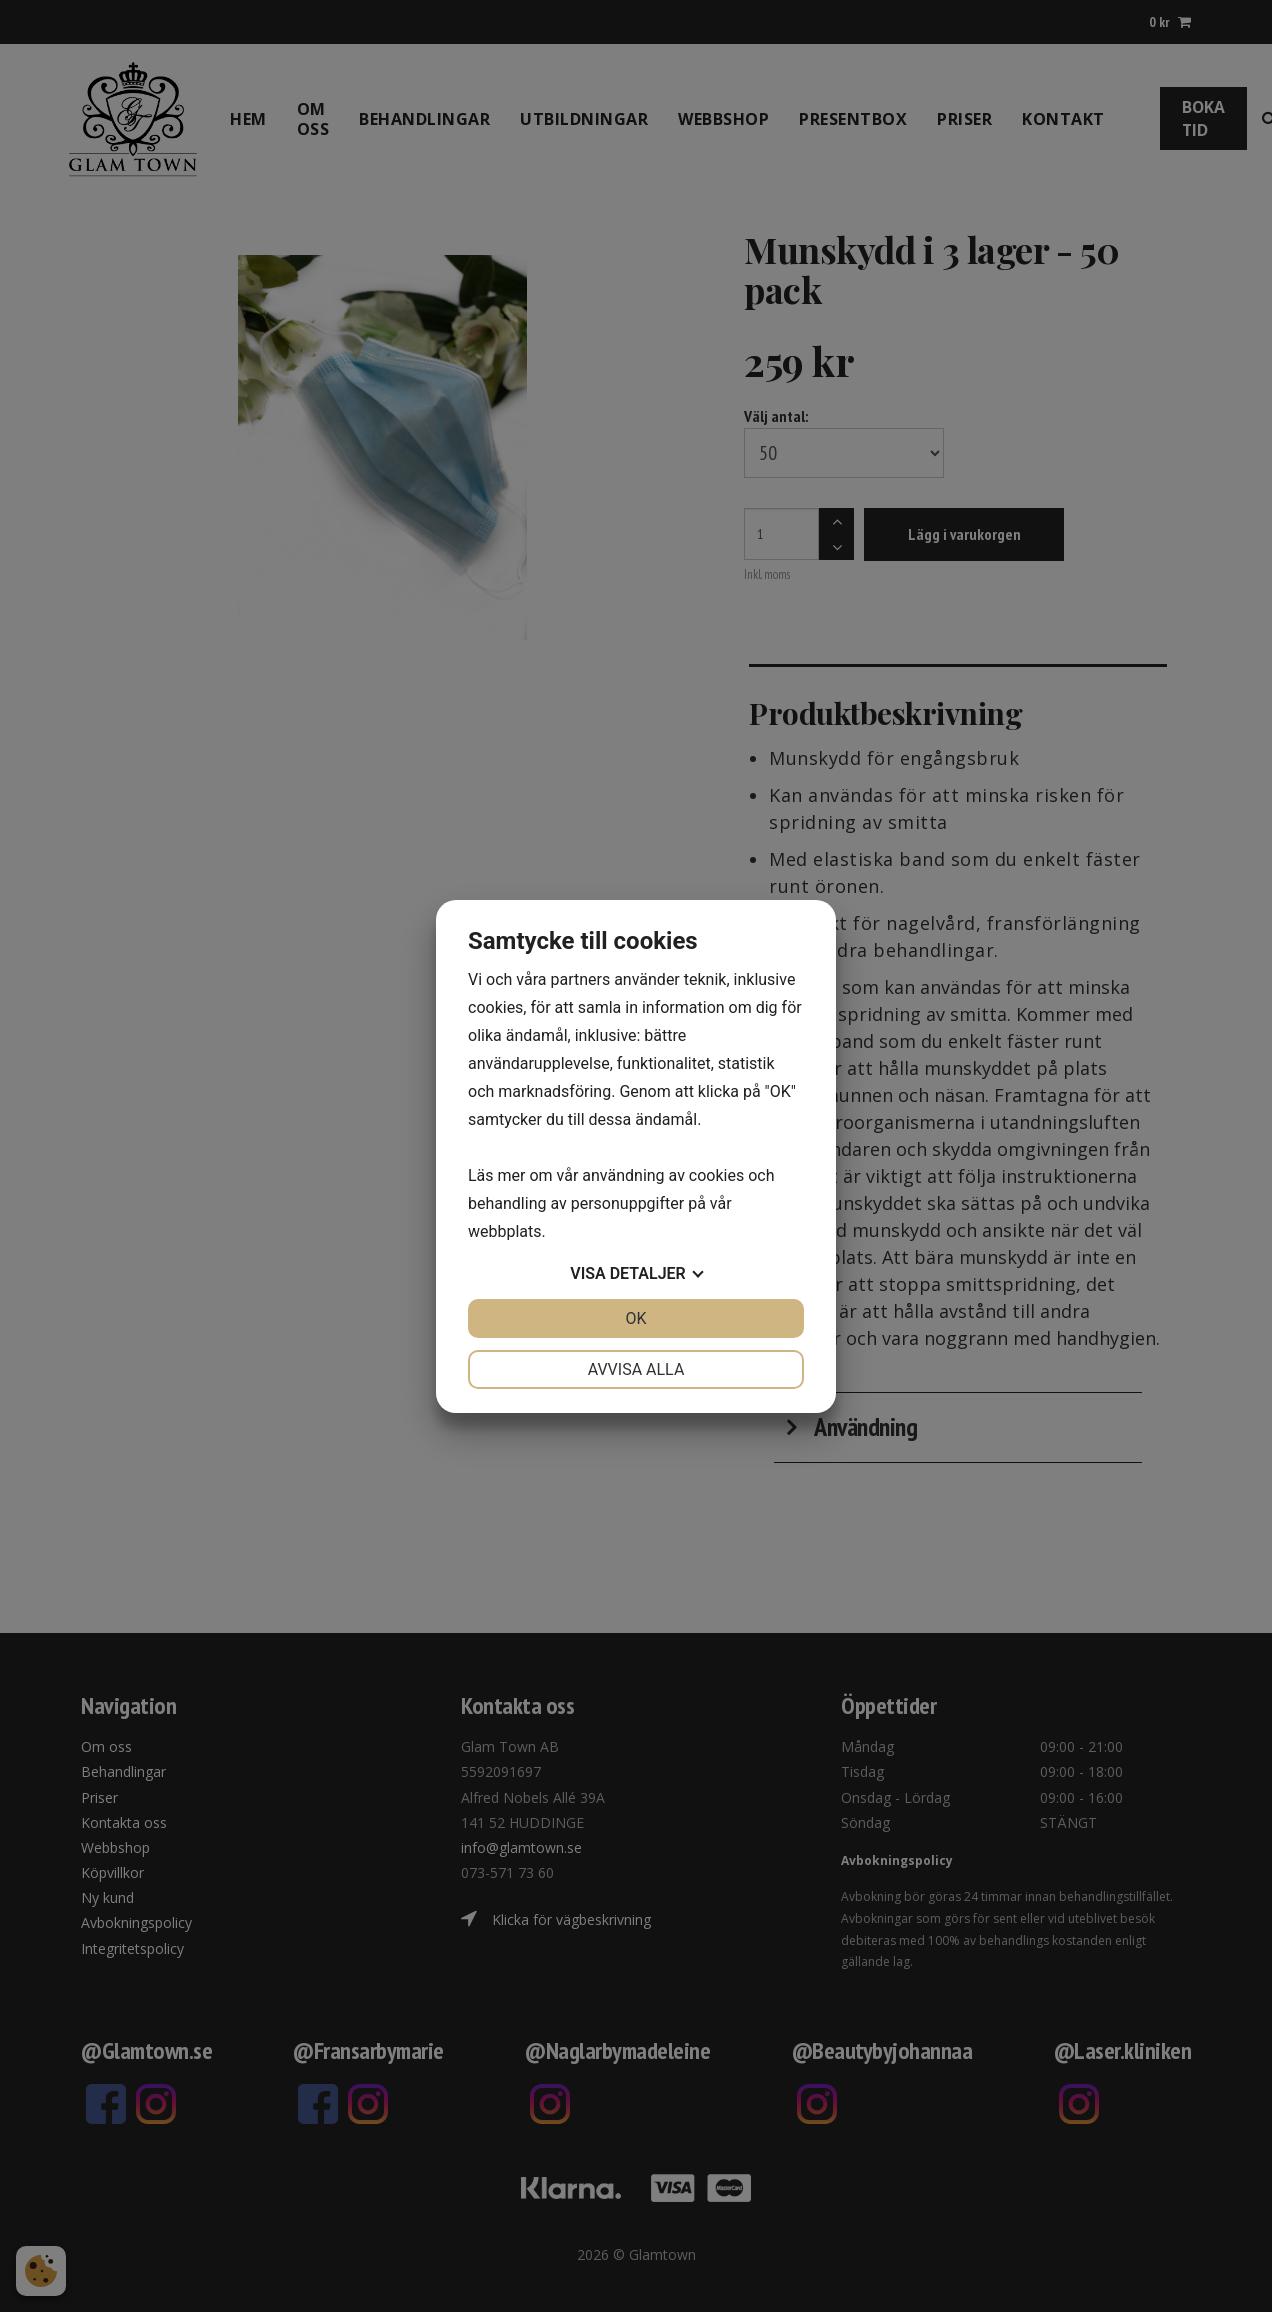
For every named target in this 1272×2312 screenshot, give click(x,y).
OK (635, 1318)
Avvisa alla (636, 1369)
